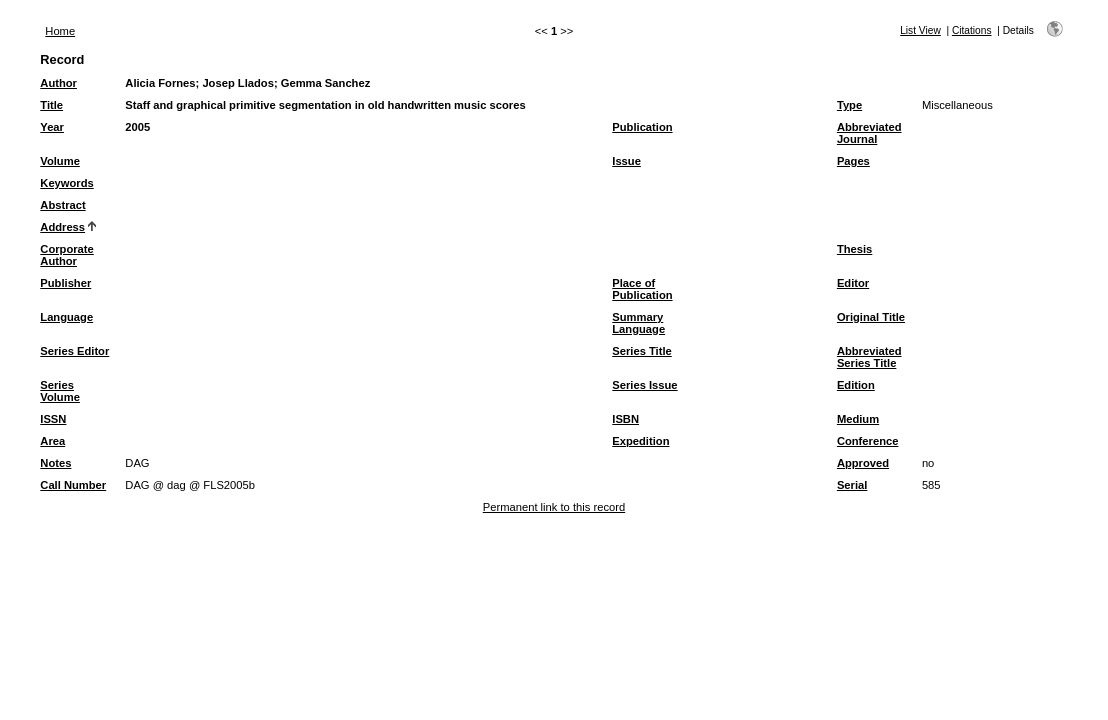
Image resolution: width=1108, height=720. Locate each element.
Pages (853, 161)
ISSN (53, 419)
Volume (60, 161)
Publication (642, 127)
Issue (626, 161)
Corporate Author (66, 255)
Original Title (871, 317)
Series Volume (60, 391)
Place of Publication (642, 289)
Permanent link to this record (554, 507)
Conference (868, 441)
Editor (853, 283)
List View (920, 30)
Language (66, 317)
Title (51, 105)
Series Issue (644, 385)
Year (52, 127)
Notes (55, 463)
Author (58, 83)
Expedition (640, 441)
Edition (856, 385)
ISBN (625, 419)
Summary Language (638, 323)
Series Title (642, 351)
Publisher (65, 283)
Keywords (66, 183)
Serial (852, 485)
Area (52, 441)
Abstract (62, 205)
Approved (863, 463)
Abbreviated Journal (869, 133)
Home (60, 31)
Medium (858, 419)
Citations (972, 30)
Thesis (854, 249)
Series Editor (74, 351)
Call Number (73, 485)
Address (62, 227)
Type (849, 105)
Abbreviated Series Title (869, 357)
